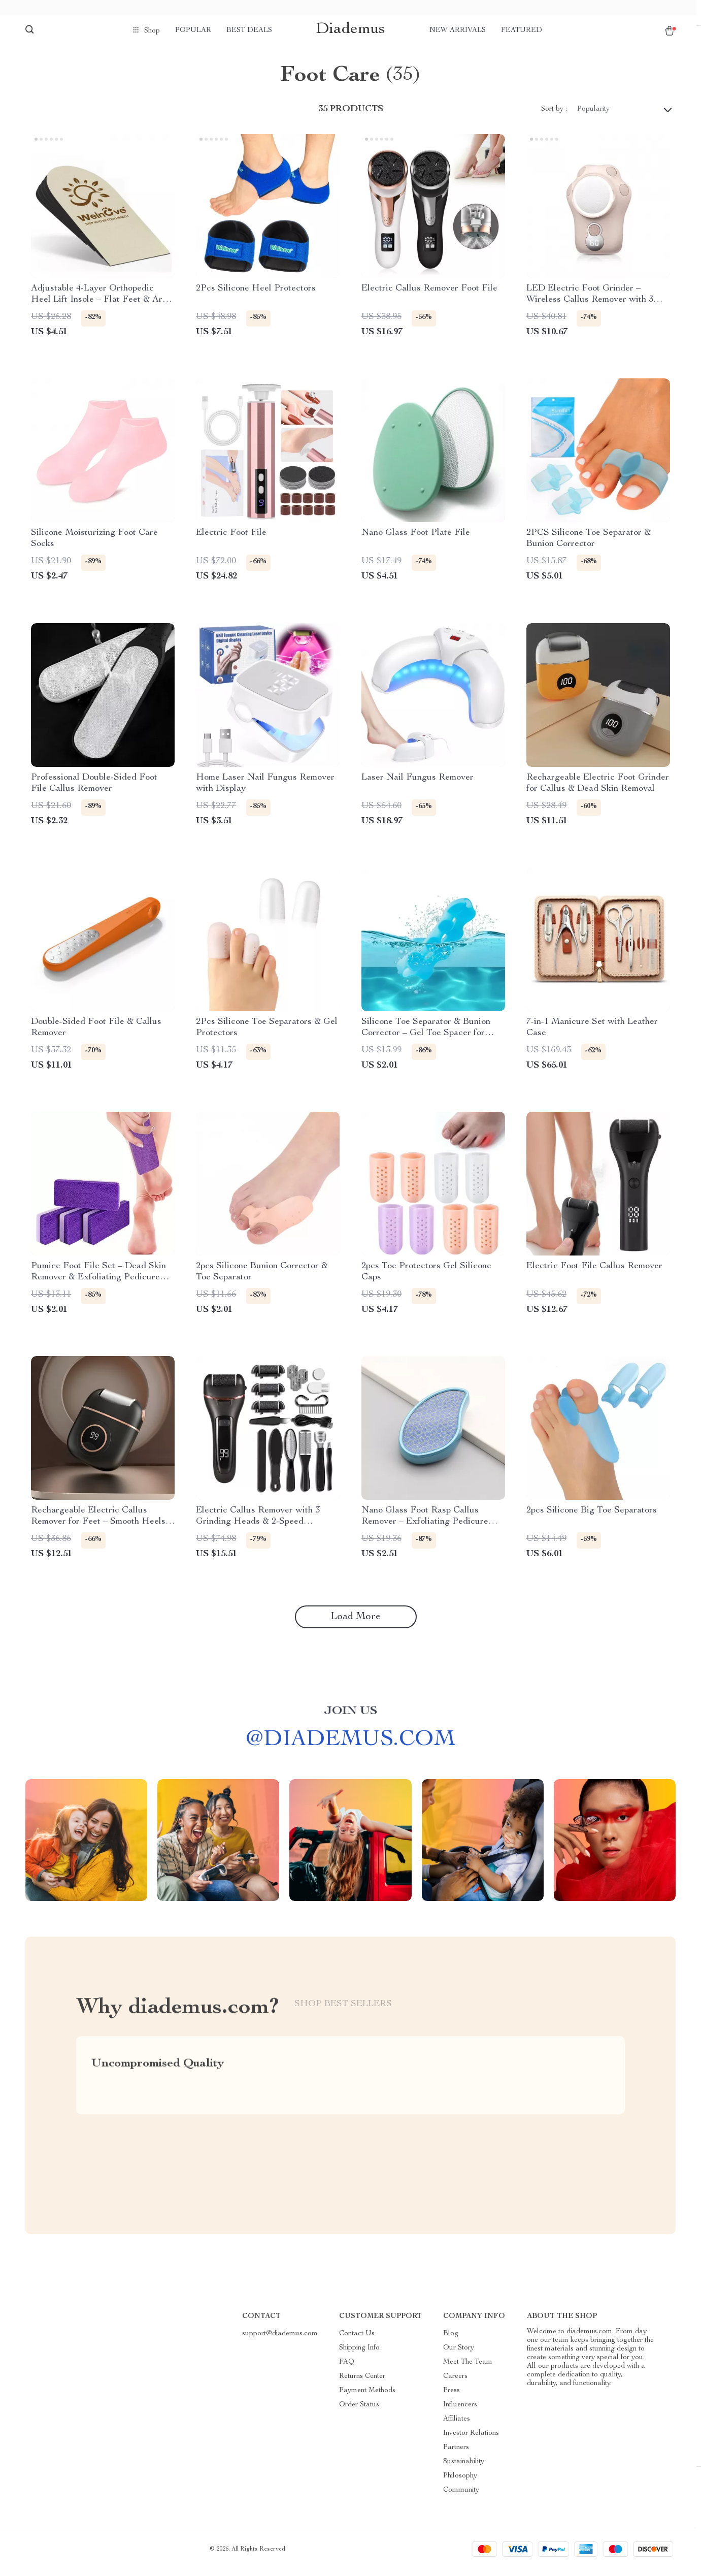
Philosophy (460, 2484)
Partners (456, 2455)
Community (461, 2498)
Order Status (359, 2413)
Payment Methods (367, 2398)
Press (451, 2398)
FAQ (346, 2370)
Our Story (458, 2356)
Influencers (460, 2413)
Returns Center (362, 2384)
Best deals (249, 30)
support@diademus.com (280, 2341)
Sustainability (463, 2469)
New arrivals (457, 30)
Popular (193, 30)
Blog (450, 2341)
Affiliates (456, 2427)
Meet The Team (467, 2370)
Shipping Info (359, 2356)
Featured (521, 30)
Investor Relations (471, 2441)
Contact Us (357, 2341)
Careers (455, 2384)
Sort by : (554, 116)
